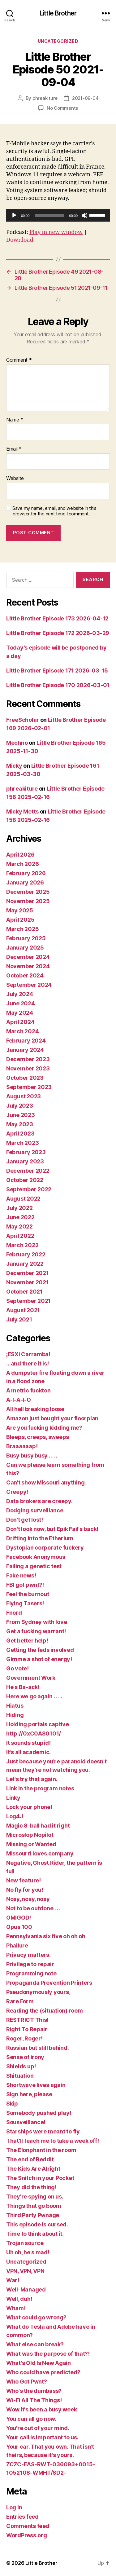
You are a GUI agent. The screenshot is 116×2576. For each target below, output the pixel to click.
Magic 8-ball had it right (38, 1825)
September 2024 (29, 984)
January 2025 (25, 947)
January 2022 (25, 1263)
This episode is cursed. (37, 2224)
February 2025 (26, 938)
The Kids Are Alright (33, 2168)
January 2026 (25, 882)
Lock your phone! (29, 1807)
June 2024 (20, 1003)
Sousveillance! (25, 2122)
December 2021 (27, 1273)
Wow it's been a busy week (41, 2409)
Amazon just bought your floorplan (52, 1418)
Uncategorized (58, 41)
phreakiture (45, 98)
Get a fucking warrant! (36, 1631)
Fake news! (21, 1575)
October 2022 (24, 1180)
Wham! (16, 2308)
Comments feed (27, 2526)
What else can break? (35, 2344)
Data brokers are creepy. (39, 1501)
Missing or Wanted (31, 1844)
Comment (19, 360)
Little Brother (58, 13)
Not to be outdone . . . (33, 1908)
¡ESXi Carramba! (28, 1354)
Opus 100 (19, 1927)
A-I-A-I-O (18, 1399)
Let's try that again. (31, 1779)
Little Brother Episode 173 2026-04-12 (57, 618)
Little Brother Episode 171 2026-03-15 (57, 670)
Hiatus (14, 1705)
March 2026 (22, 864)
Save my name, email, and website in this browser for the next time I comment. (54, 511)
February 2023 (26, 1152)
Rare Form (20, 2001)
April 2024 (20, 1022)
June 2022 (20, 1217)
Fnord (14, 1612)
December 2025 (28, 892)
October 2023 (25, 1077)
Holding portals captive (37, 1724)
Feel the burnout (27, 1594)
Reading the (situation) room (44, 2010)
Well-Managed (26, 2289)
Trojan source (25, 2243)
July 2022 (19, 1208)
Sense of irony (25, 2057)
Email (14, 449)
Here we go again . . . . (34, 1696)
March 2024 (22, 1031)
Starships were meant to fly (43, 2131)
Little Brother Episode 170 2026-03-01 (58, 685)
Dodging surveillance (34, 1510)
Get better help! (27, 1640)
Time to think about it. (35, 2233)
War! (12, 2280)
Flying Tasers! (25, 1603)
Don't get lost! (24, 1519)
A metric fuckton (28, 1390)
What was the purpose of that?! (48, 2353)
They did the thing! (31, 2187)
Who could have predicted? (43, 2372)
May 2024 (19, 1012)
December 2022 (27, 1170)
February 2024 (26, 1040)
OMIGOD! (18, 1917)
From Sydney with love (36, 1622)
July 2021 (19, 1319)
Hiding (15, 1715)
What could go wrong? (36, 2317)
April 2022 (20, 1236)
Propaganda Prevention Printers (49, 1982)
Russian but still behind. (37, 2047)
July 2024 (19, 994)
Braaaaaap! (21, 1446)
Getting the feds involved (40, 1650)
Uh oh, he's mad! (27, 2252)
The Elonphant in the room (41, 2150)
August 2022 (23, 1198)
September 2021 (28, 1301)
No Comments (62, 108)
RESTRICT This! (27, 2020)
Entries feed (22, 2516)
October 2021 (24, 1291)
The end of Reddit (30, 2159)
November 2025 (28, 901)
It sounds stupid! (28, 1743)
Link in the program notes (40, 1788)
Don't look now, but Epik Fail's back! (52, 1529)
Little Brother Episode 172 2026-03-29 (57, 633)
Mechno (17, 742)
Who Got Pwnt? (26, 2381)
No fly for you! (24, 1889)
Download (19, 240)
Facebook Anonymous (35, 1557)
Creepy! (17, 1492)
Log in (14, 2507)
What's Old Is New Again (38, 2363)
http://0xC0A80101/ (33, 1733)
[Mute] (84, 215)
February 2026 (26, 873)
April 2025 (20, 919)
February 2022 (25, 1254)
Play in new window (56, 232)
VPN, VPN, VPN (25, 2271)
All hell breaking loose (35, 1409)
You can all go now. (31, 2418)
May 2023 (19, 1124)
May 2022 (19, 1226)
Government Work (30, 1677)
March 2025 (22, 929)
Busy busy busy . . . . (31, 1455)
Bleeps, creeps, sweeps (37, 1437)
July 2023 (19, 1105)
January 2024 (25, 1050)
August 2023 (23, 1096)
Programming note (31, 1973)
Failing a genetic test (34, 1566)
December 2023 (28, 1059)
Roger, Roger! (24, 2038)
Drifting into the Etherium (39, 1538)
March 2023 (22, 1143)
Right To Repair (26, 2029)
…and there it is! (27, 1363)
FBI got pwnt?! (25, 1584)
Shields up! (21, 2066)
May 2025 (19, 910)
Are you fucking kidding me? (44, 1427)
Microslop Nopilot (29, 1835)
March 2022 (22, 1245)
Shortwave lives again (35, 2085)
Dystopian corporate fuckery (45, 1547)
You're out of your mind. (37, 2428)
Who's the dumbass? (34, 2391)
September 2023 (29, 1087)
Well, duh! (19, 2299)
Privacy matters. (28, 1955)
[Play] (14, 215)
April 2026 (20, 854)
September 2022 (28, 1189)
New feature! (23, 1880)
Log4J (14, 1816)
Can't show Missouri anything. (46, 1482)
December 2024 (28, 957)
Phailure (17, 1945)
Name (14, 420)
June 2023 (20, 1115)
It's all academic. (28, 1752)
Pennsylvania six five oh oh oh (45, 1936)
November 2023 (28, 1068)
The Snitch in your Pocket (40, 2178)
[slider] (49, 215)
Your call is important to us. (42, 2437)
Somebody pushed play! (38, 2113)
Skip (12, 2103)
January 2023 (25, 1161)
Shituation (19, 2075)
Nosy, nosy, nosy (28, 1899)
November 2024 (28, 966)
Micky (14, 765)
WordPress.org (26, 2535)
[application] (58, 215)
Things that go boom (33, 2206)
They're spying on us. (34, 2196)
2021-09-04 (85, 98)
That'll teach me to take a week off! (52, 2140)
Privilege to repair (30, 1964)
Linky (13, 1797)
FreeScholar (22, 720)
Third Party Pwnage (32, 2215)
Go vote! (17, 1668)
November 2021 (27, 1282)
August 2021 (23, 1310)
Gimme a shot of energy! (39, 1659)
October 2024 (25, 975)
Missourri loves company (40, 1853)
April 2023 (20, 1133)
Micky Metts (22, 811)
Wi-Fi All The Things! (34, 2400)
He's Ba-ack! (23, 1687)
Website (15, 478)
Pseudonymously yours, (38, 1992)
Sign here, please (29, 2094)
